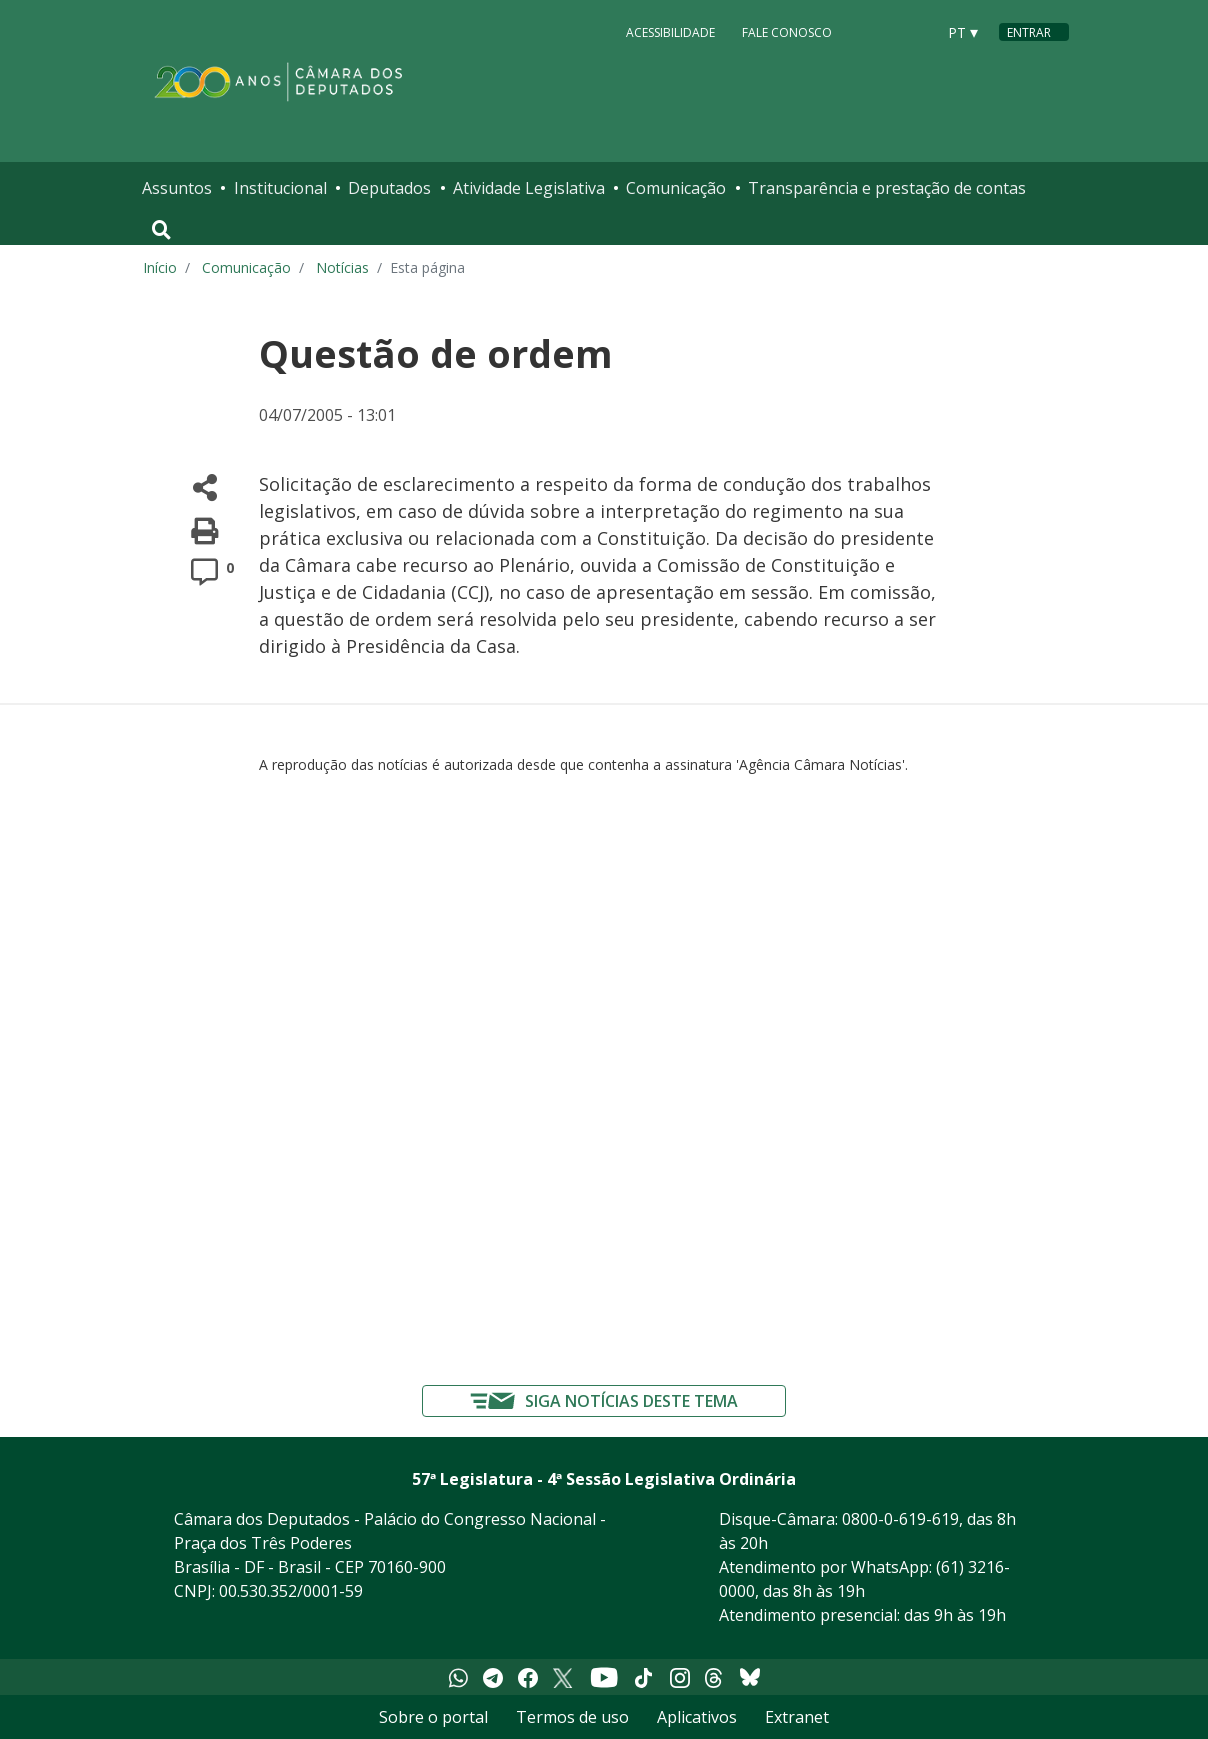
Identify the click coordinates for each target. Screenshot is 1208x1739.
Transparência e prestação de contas (887, 188)
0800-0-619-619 (900, 1519)
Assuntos (177, 188)
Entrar (1029, 32)
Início (160, 267)
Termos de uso (572, 1717)
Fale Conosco (787, 31)
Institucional (280, 188)
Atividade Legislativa (529, 188)
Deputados (389, 188)
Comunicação (676, 188)
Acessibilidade (670, 31)
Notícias (342, 267)
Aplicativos (697, 1717)
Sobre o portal (433, 1717)
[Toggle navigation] (161, 230)
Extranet (797, 1717)
